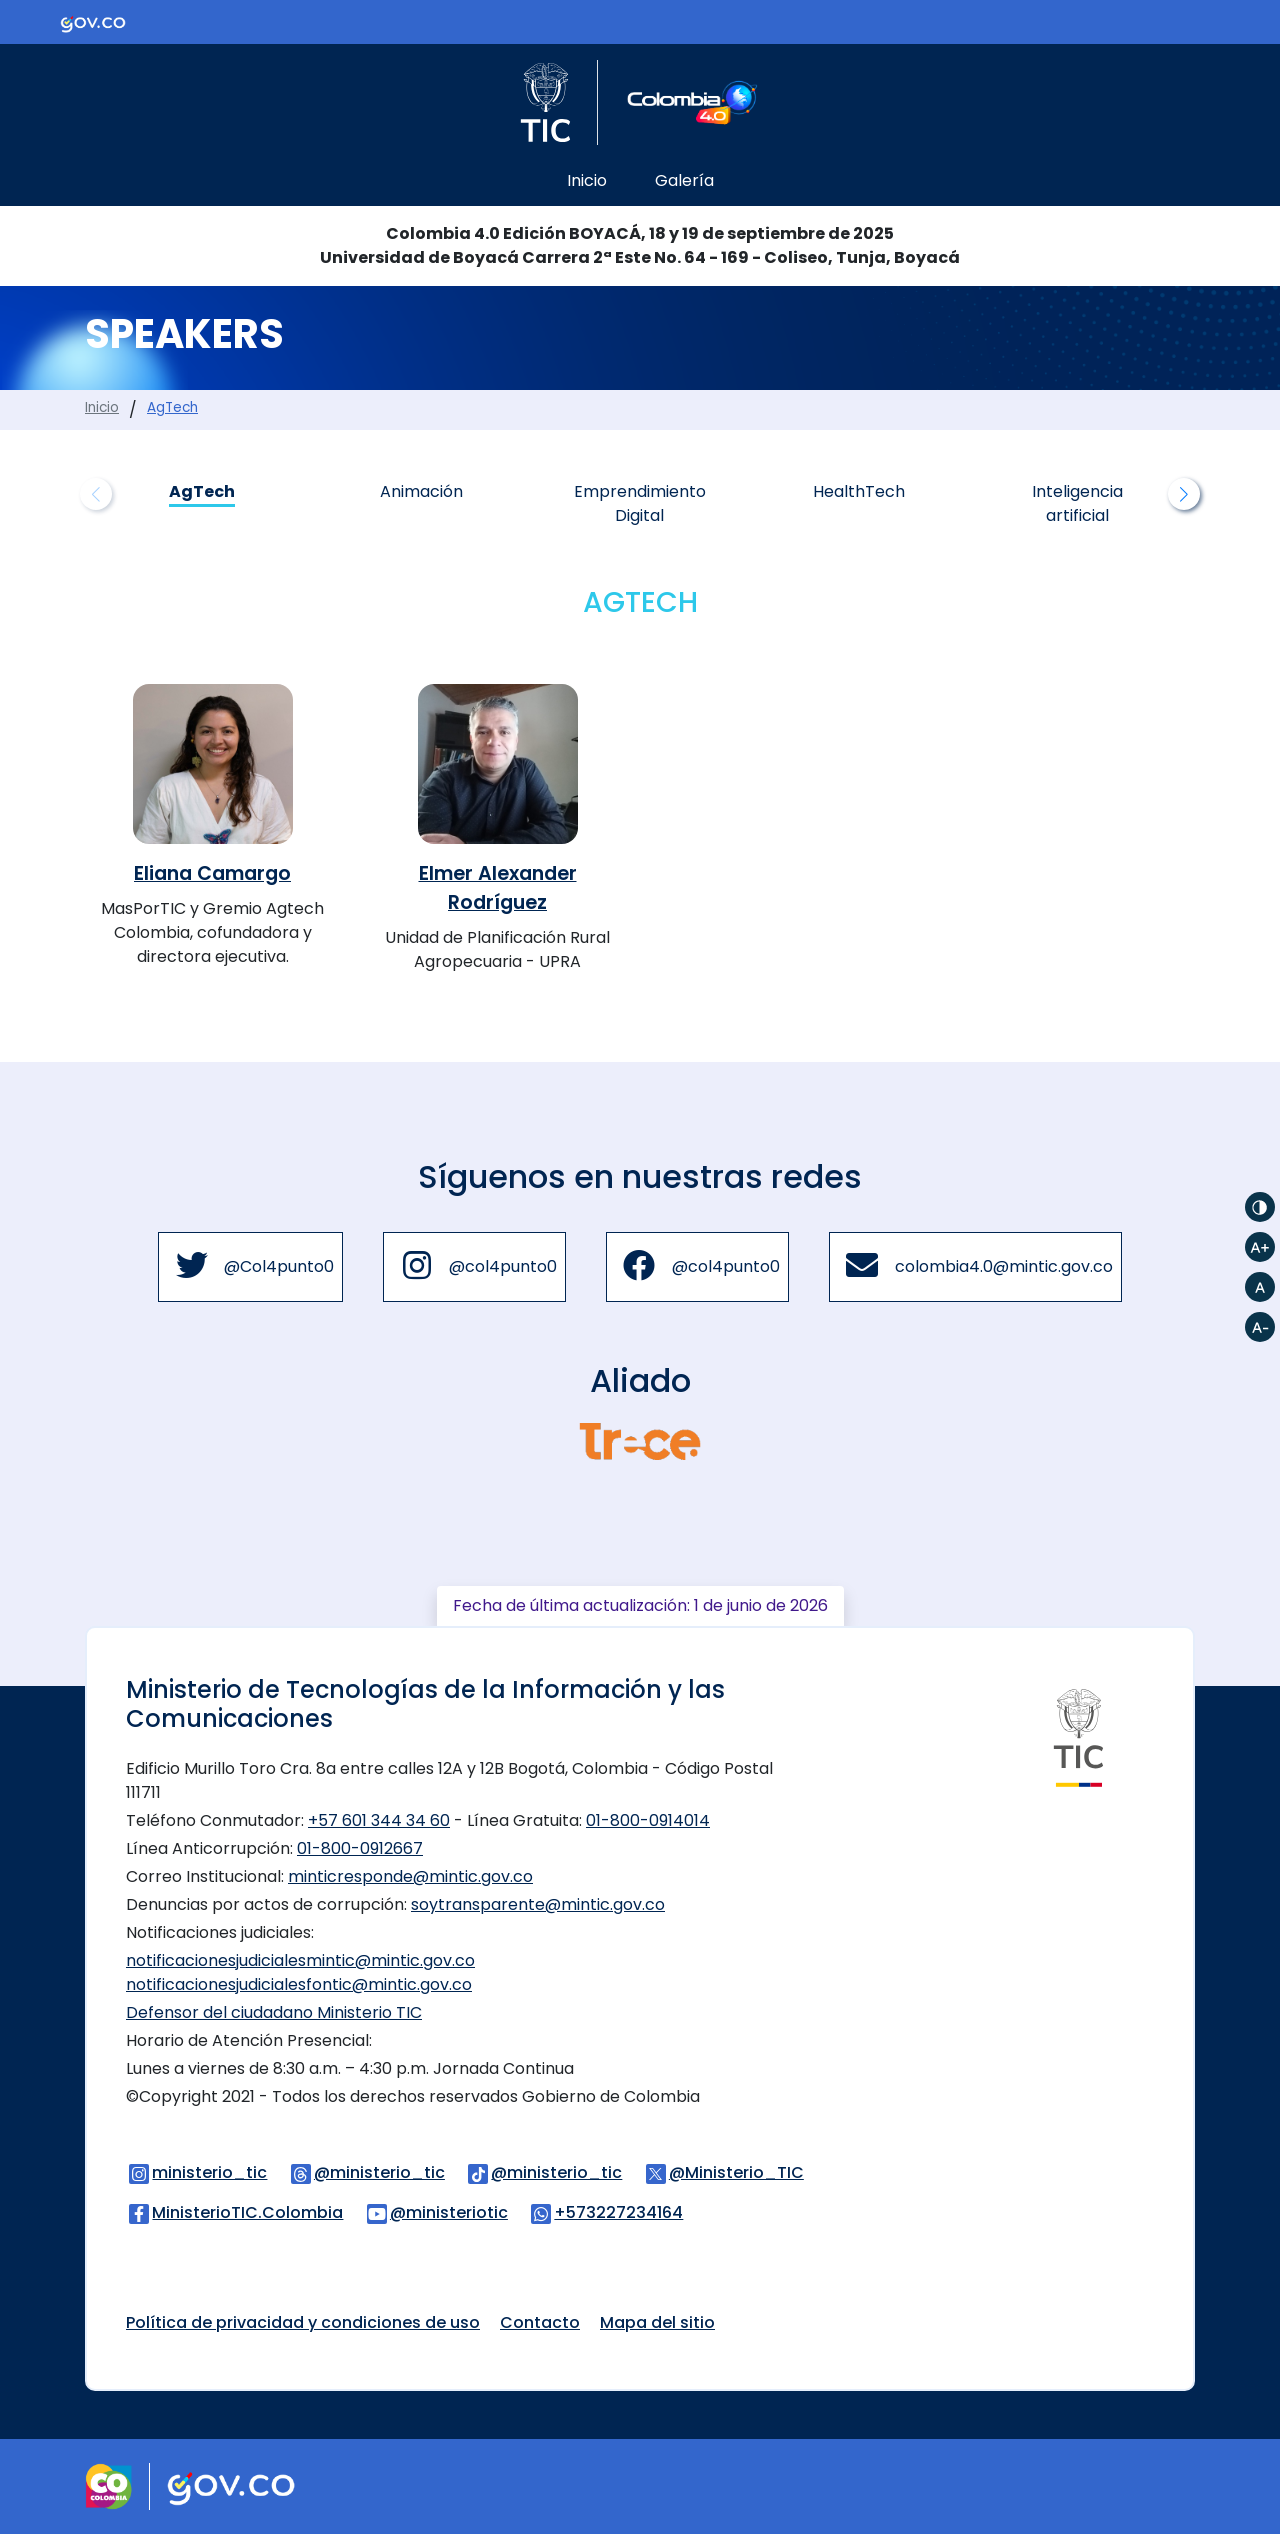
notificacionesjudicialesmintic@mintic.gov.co (300, 1960)
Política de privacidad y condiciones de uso (303, 2322)
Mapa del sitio (657, 2322)
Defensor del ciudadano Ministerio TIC (274, 2012)
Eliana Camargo (212, 873)
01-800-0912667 (360, 1848)
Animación (421, 491)
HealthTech (859, 491)
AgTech (172, 407)
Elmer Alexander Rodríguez (498, 888)
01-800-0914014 (648, 1820)
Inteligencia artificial (1077, 503)
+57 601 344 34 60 (379, 1820)
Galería (684, 181)
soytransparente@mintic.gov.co (538, 1904)
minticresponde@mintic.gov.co (410, 1876)
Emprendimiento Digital (640, 503)
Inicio (587, 181)
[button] (1184, 494)
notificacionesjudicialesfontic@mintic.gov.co (299, 1984)
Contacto (540, 2322)
